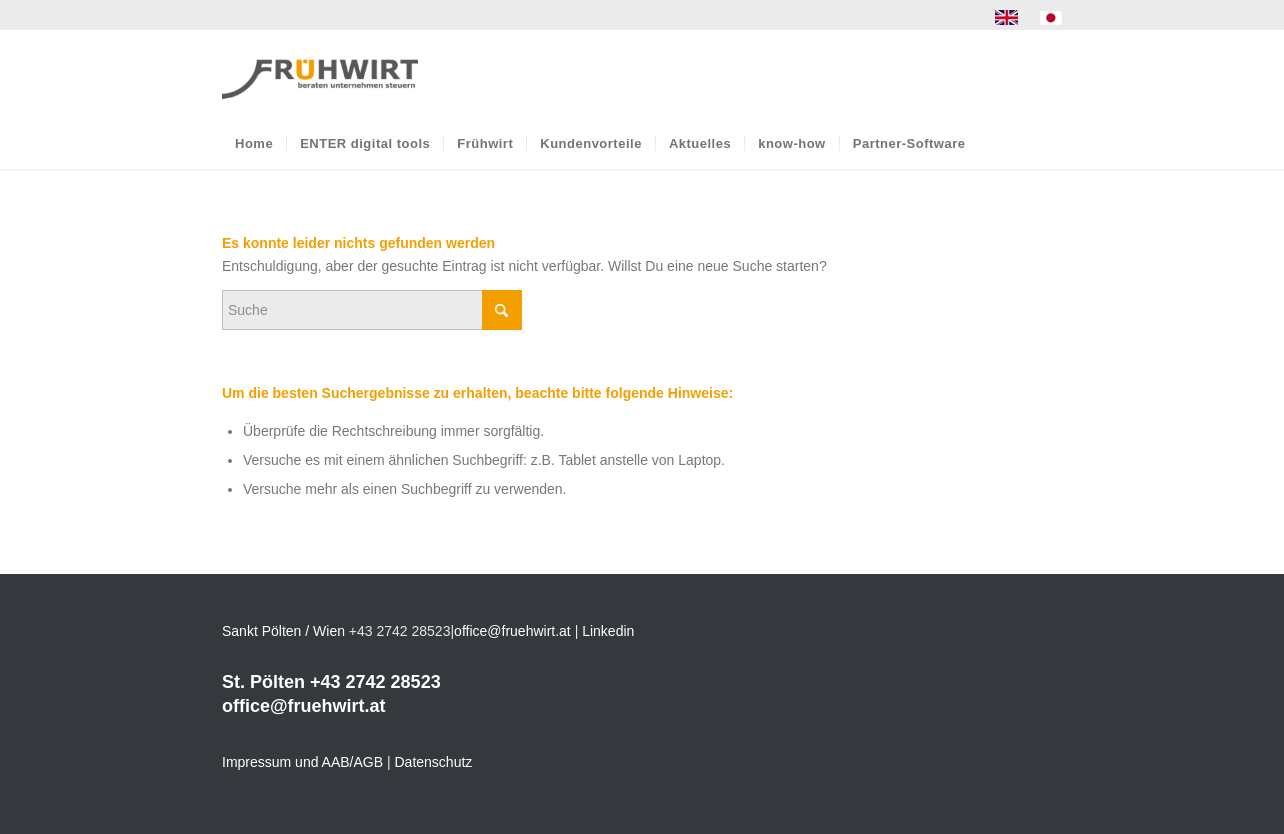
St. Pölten (263, 682)
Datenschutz (434, 762)
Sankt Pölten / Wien (283, 631)
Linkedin (608, 631)
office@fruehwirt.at (512, 631)
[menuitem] (1007, 18)
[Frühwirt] (320, 74)
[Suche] (372, 310)
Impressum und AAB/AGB (302, 762)
